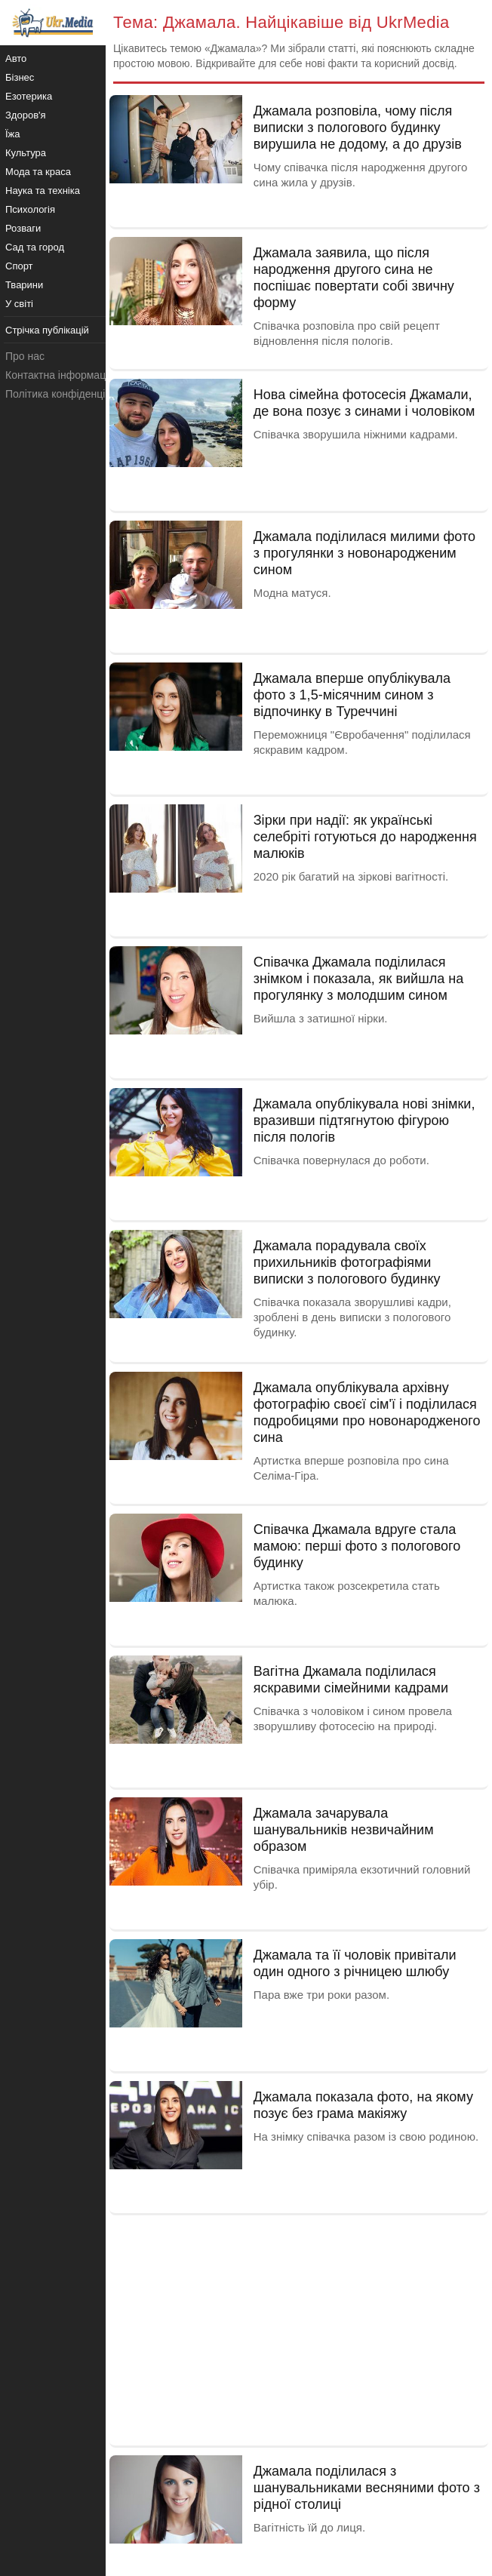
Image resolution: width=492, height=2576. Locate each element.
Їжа (12, 134)
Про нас (25, 356)
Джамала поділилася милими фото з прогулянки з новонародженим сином (364, 553)
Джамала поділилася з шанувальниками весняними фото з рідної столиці (367, 2488)
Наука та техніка (42, 190)
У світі (19, 303)
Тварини (24, 284)
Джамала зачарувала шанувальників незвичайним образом (344, 1830)
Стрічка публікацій (47, 330)
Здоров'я (25, 115)
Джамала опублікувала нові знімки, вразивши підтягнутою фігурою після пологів (364, 1120)
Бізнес (19, 77)
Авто (15, 58)
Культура (25, 152)
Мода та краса (38, 171)
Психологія (30, 209)
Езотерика (28, 96)
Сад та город (34, 247)
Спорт (19, 266)
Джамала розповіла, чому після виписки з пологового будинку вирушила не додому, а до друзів (358, 127)
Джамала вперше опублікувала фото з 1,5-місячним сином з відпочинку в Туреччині (352, 695)
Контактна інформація (59, 375)
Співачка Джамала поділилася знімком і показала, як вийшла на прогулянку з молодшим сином (359, 978)
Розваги (23, 228)
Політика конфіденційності (70, 394)
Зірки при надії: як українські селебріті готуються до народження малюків (365, 837)
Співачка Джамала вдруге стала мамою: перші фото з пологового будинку (357, 1546)
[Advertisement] (298, 2328)
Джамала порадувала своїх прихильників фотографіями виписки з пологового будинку (347, 1262)
